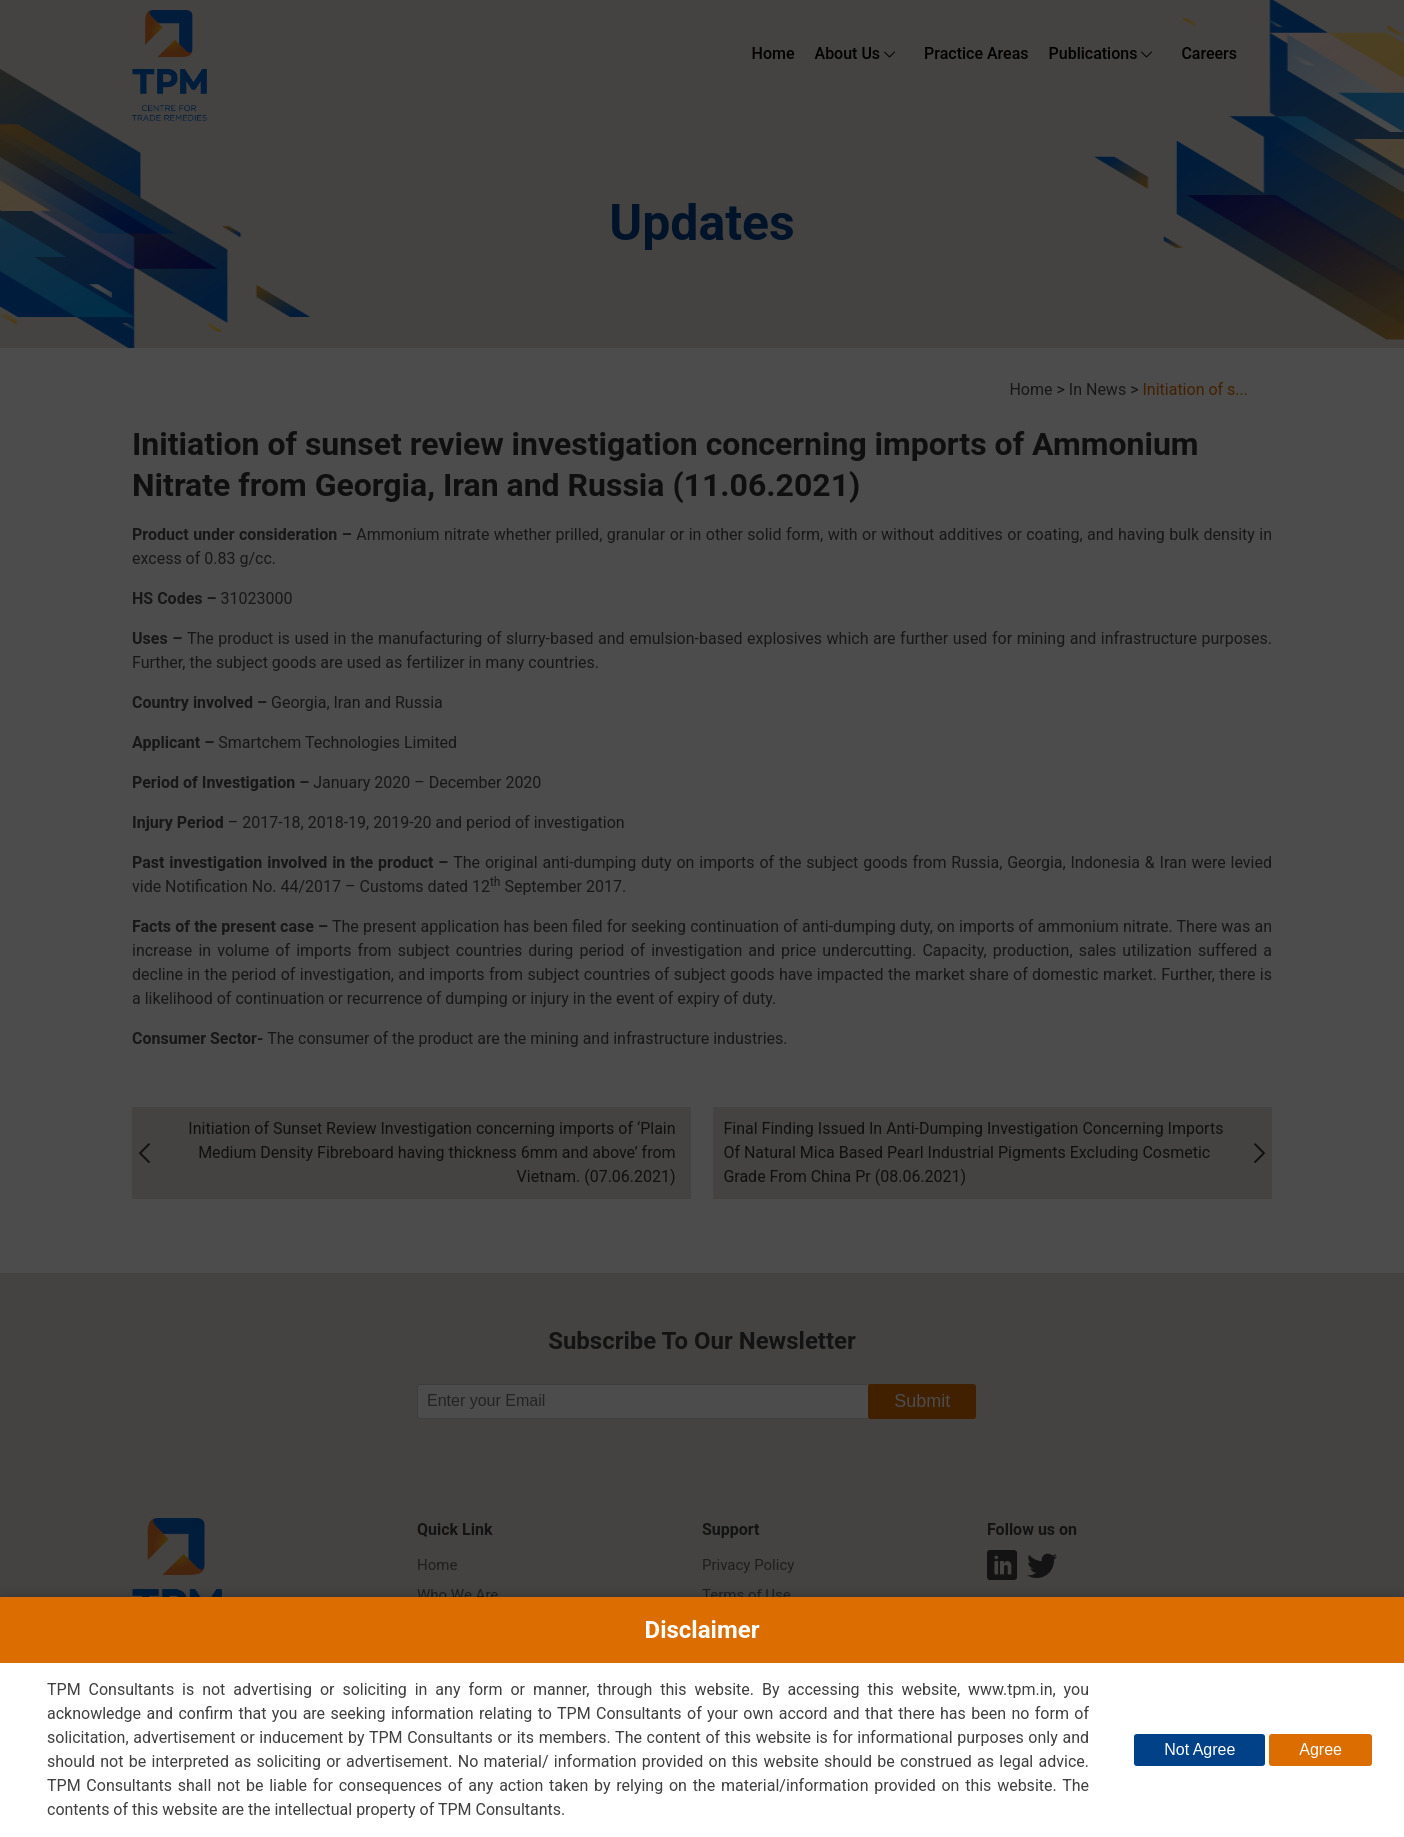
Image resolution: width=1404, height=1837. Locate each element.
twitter (1042, 1570)
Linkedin (1002, 1570)
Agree (1320, 1749)
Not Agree (1199, 1749)
